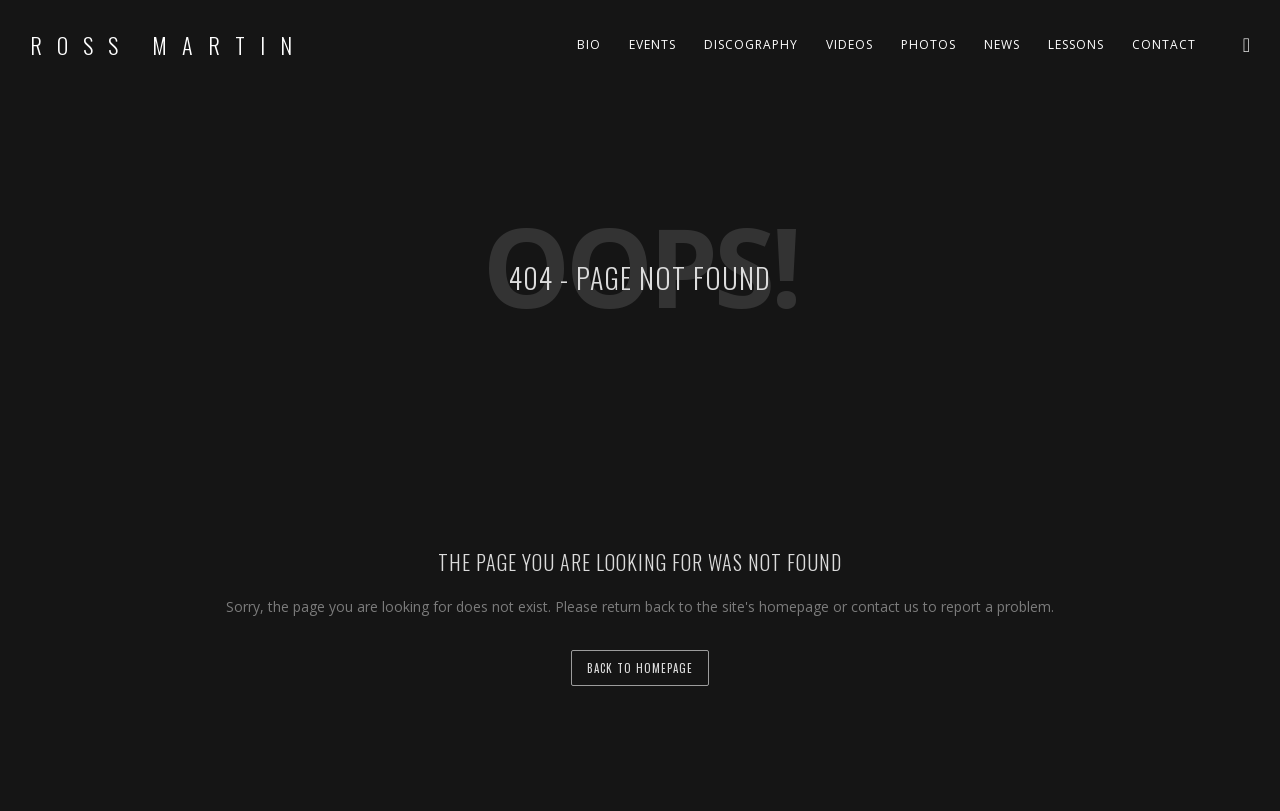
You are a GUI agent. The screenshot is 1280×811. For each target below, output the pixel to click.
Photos (928, 44)
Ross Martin (168, 45)
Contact (1164, 44)
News (1002, 44)
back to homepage (640, 668)
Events (652, 44)
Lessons (1076, 44)
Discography (751, 44)
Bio (589, 44)
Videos (849, 44)
